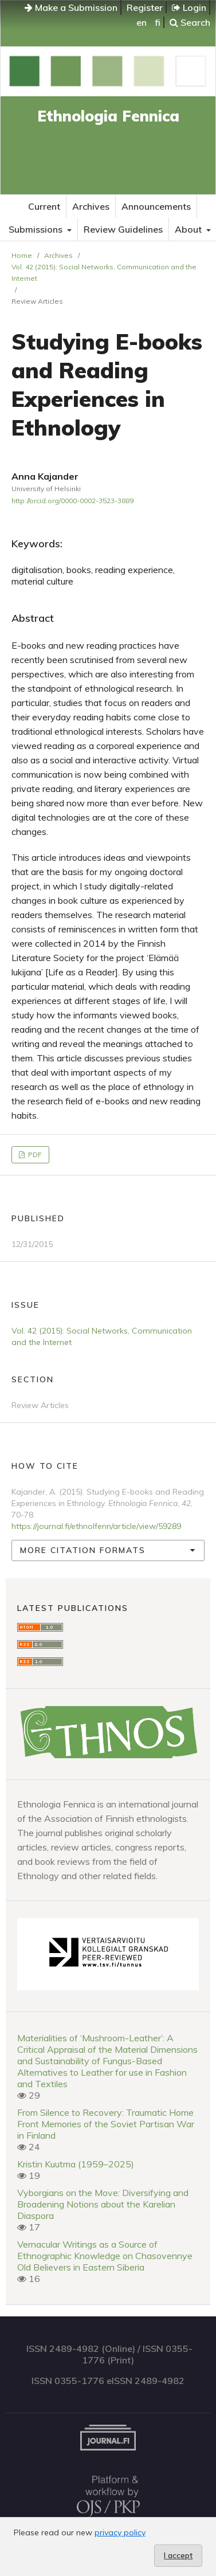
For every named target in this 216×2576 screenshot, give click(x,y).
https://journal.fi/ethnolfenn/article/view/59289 (96, 1526)
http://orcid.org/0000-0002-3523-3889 (72, 500)
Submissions (37, 229)
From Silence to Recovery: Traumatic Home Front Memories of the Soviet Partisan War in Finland (105, 2124)
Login (189, 7)
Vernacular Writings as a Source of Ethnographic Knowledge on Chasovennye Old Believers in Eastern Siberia (105, 2255)
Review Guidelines (123, 229)
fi (157, 22)
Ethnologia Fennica (108, 116)
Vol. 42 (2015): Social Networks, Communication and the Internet (104, 272)
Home (21, 255)
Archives (90, 206)
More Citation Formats (83, 1550)
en (141, 22)
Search (190, 22)
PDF (34, 1154)
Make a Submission (71, 7)
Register (145, 7)
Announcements (156, 206)
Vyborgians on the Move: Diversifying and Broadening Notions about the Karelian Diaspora (102, 2204)
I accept (178, 2555)
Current (44, 206)
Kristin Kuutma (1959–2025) (75, 2164)
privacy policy (120, 2532)
